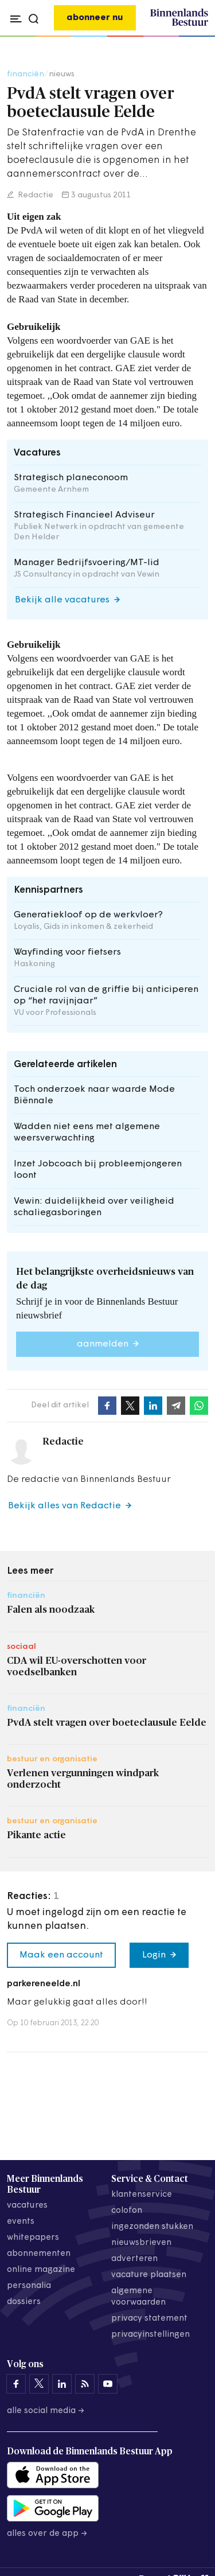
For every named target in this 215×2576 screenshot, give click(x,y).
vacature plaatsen (148, 2275)
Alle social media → (46, 2411)
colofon (126, 2211)
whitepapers (33, 2237)
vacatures (27, 2205)
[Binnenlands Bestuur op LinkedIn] (62, 2384)
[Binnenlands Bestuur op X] (39, 2384)
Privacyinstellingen (150, 2334)
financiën (25, 74)
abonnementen (39, 2254)
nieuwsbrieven (141, 2243)
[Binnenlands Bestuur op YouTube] (108, 2384)
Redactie (34, 195)
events (20, 2221)
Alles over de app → (47, 2534)
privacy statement (149, 2318)
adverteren (134, 2259)
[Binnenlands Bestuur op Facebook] (16, 2384)
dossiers (24, 2302)
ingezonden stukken (152, 2227)
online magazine (41, 2270)
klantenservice (141, 2194)
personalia (29, 2286)
